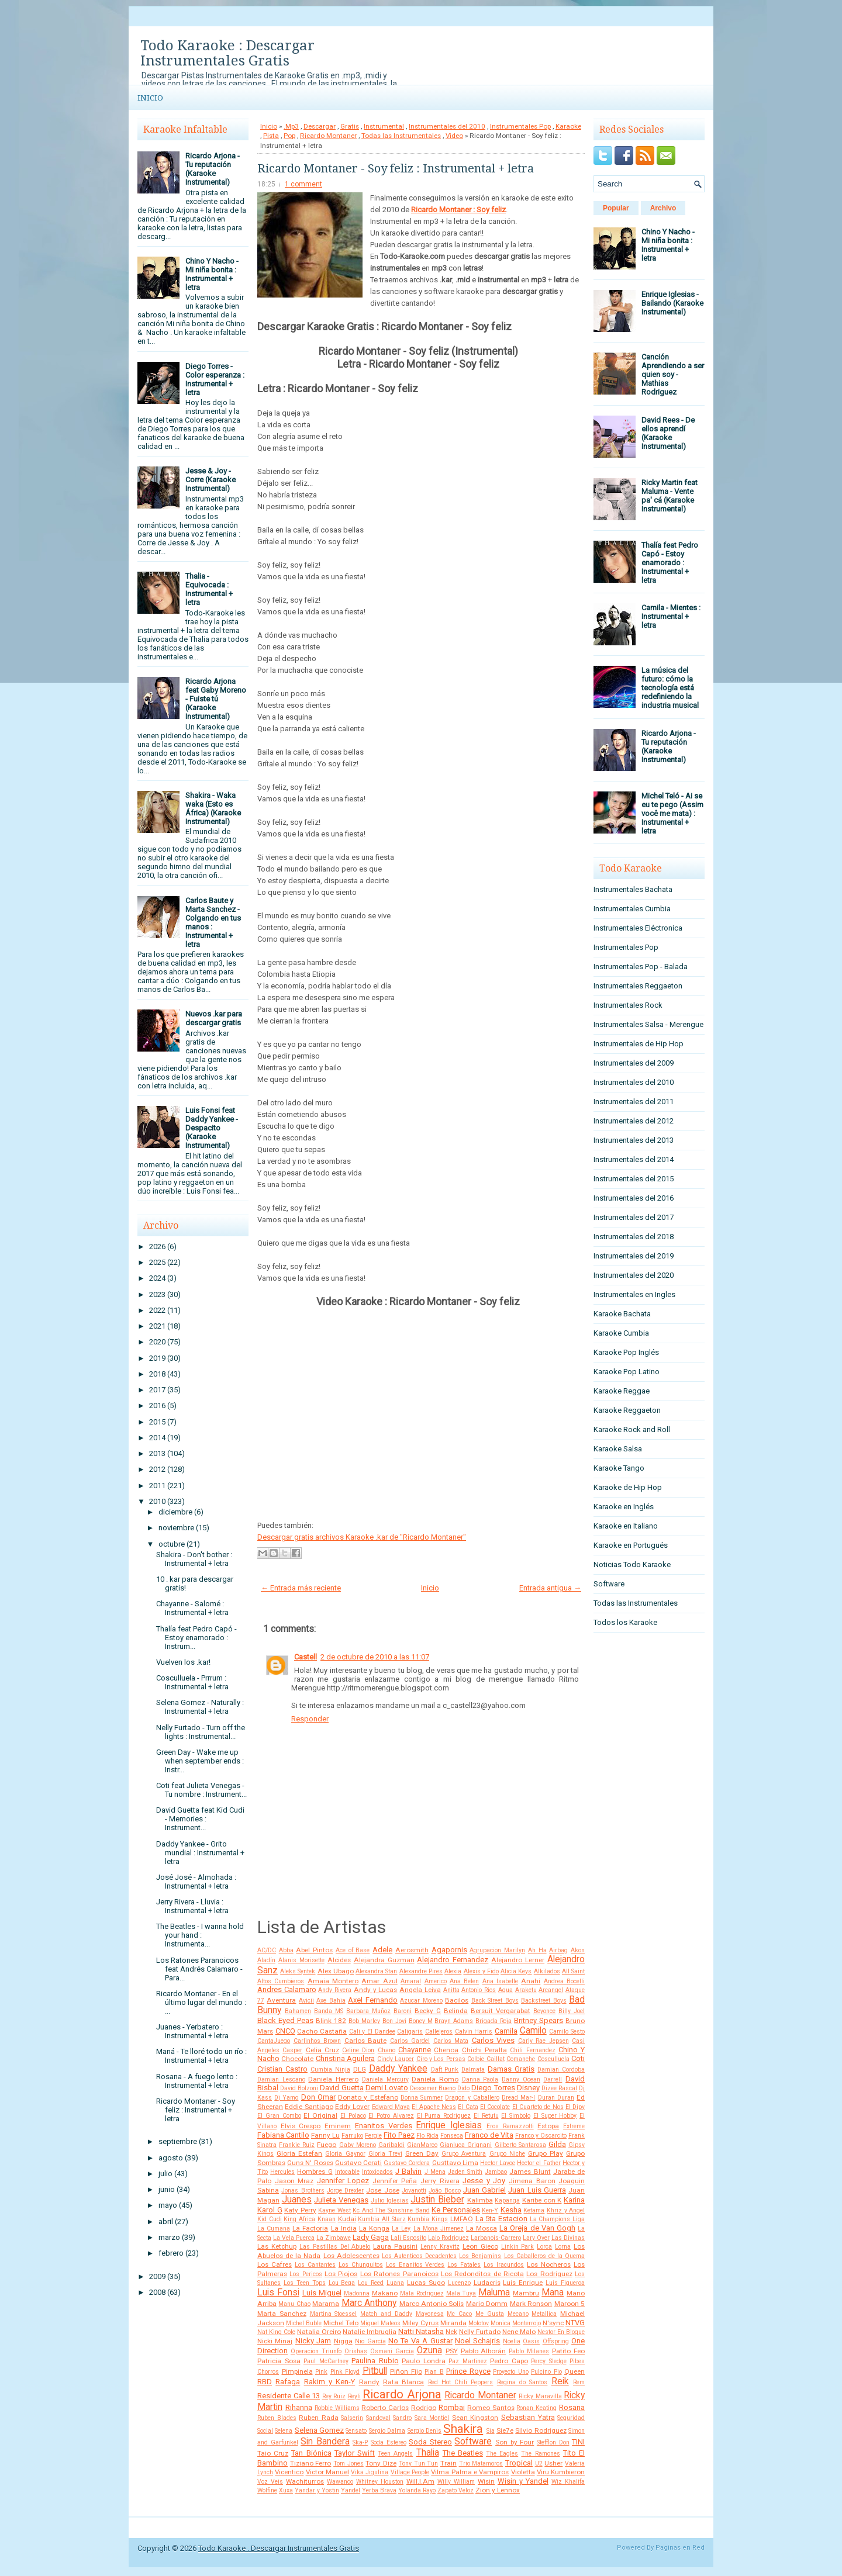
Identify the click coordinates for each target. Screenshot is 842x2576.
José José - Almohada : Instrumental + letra (196, 1881)
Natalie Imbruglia (369, 2332)
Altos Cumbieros (280, 1981)
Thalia (427, 2452)
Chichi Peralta (484, 2050)
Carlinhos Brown (317, 2041)
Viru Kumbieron (561, 2472)
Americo (436, 1981)
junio (166, 2189)
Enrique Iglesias (449, 2125)
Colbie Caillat (485, 2059)
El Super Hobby (555, 2115)
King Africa (299, 2219)
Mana (552, 2292)
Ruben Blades (276, 2418)
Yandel (350, 2490)
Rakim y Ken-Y (330, 2381)
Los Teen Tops (305, 2283)
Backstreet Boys (543, 2000)
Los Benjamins (480, 2256)
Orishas (355, 2351)
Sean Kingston (475, 2418)
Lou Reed (371, 2283)
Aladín (266, 1960)
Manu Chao (294, 2304)
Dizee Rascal (559, 2088)
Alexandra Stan (376, 1971)
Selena (283, 2431)
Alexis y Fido (481, 1971)
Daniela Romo (435, 2079)
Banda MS (328, 2011)
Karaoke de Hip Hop (627, 1487)
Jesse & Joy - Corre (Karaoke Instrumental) (210, 479)
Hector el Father (538, 2163)
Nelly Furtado (480, 2332)
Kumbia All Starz (381, 2219)
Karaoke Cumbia (621, 1333)
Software (473, 2441)
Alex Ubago (336, 1971)
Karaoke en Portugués (630, 1545)
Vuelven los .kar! (183, 1662)
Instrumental (384, 126)
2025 (157, 1262)
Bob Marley (364, 2021)
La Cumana (273, 2228)
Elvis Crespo (301, 2126)
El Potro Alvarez (391, 2115)
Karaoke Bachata (622, 1313)
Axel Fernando (372, 2000)
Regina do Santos (522, 2382)
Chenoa (446, 2050)
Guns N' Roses (310, 2163)
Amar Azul (379, 1981)
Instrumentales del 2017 (633, 1217)
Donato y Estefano (368, 2097)
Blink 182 (331, 2021)
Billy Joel (571, 2011)
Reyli (354, 2396)
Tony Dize (380, 2463)
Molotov (478, 2323)
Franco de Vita (489, 2135)
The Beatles (463, 2453)
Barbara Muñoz (368, 2011)
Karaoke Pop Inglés (626, 1352)
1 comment (303, 184)
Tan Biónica (311, 2453)
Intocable (347, 2172)
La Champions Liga (557, 2219)
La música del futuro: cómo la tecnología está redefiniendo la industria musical (670, 688)
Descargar (319, 126)
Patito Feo (568, 2351)
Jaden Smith (465, 2172)
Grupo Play (545, 2153)
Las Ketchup (276, 2246)
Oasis (531, 2341)
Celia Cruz (322, 2050)
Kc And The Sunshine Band (391, 2210)
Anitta (451, 1990)
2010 (157, 1501)
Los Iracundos (504, 2265)
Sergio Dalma (387, 2431)
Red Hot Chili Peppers (461, 2382)
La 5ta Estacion (501, 2218)
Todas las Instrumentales (401, 136)
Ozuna (429, 2350)
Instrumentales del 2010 (447, 126)
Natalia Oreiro (319, 2332)
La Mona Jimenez (438, 2228)
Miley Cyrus (420, 2323)
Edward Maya (391, 2107)
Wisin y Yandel (523, 2481)
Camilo (533, 2030)
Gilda (557, 2144)
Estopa (548, 2126)
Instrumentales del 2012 (633, 1120)
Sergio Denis (424, 2431)
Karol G (269, 2209)
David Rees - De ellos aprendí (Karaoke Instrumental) (668, 433)
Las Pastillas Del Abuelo (335, 2246)
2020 (157, 1341)
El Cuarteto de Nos (538, 2107)
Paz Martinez (467, 2361)
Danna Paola (480, 2079)
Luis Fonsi (278, 2292)
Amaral (411, 1981)
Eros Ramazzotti (510, 2126)
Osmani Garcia (392, 2351)
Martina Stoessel (333, 2314)
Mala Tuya (461, 2293)
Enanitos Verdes (383, 2125)
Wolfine (267, 2490)
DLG (359, 2069)
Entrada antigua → (550, 1587)
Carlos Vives (493, 2040)
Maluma (494, 2292)
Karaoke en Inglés (623, 1506)
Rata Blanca (403, 2382)
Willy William (456, 2481)
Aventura (281, 2000)
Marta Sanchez (281, 2313)
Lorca (544, 2246)
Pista (271, 136)
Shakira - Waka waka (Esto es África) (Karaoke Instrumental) (213, 808)
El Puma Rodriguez (444, 2115)
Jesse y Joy (484, 2180)
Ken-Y (490, 2210)
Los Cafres (274, 2264)
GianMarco (422, 2145)
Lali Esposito (408, 2238)
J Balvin (408, 2171)
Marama (325, 2304)
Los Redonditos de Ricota (482, 2274)
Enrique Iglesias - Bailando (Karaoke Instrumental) (672, 303)
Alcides (339, 1960)
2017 (157, 1389)
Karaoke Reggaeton (627, 1410)
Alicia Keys (516, 1971)
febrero (171, 2253)
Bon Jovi (394, 2021)
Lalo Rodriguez (448, 2238)
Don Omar (318, 2097)
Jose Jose (382, 2190)
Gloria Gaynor (345, 2153)
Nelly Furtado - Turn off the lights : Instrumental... (200, 1732)
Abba (286, 1950)
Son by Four (514, 2442)
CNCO (285, 2031)
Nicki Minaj (274, 2341)
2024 (157, 1278)
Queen (574, 2371)
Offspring (556, 2341)
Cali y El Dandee (372, 2031)
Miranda (453, 2323)
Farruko (352, 2135)
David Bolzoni (299, 2088)
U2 (539, 2463)
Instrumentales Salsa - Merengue (648, 1024)
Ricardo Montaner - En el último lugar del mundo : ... (201, 2002)
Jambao (496, 2172)
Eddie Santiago (309, 2107)
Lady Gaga (371, 2237)
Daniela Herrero (333, 2079)
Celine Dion (358, 2050)
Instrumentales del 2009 (633, 1063)
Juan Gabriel (484, 2190)
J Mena (435, 2172)
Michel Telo (340, 2323)
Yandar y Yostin (317, 2490)
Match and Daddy (386, 2314)
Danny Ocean (521, 2079)
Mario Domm (487, 2304)
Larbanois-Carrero (496, 2238)
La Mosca (481, 2228)
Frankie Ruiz (297, 2145)
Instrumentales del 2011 (633, 1101)
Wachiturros (305, 2481)
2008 (157, 2292)
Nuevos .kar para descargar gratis (213, 1018)
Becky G (428, 2011)
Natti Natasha (421, 2331)
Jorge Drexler (345, 2190)
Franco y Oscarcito (541, 2135)
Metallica (544, 2314)
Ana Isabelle (500, 1981)
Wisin (486, 2481)
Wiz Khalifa (568, 2481)
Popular (616, 208)
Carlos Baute (365, 2040)
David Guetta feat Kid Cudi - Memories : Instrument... (200, 1819)
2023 (157, 1294)
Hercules (282, 2172)
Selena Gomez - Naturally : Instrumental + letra (200, 1707)
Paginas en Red (680, 2547)
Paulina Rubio (375, 2360)
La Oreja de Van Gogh (537, 2228)
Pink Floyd (345, 2372)
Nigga (343, 2341)
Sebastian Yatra (528, 2417)
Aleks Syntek (297, 1971)
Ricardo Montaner (328, 136)
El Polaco (353, 2115)
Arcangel (551, 1990)
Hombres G (314, 2171)
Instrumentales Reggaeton (637, 985)
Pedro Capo (509, 2361)
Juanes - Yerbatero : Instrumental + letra (192, 2031)
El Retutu (486, 2115)
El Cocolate (495, 2107)
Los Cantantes (315, 2265)
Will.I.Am (420, 2481)
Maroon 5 (569, 2304)
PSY (452, 2351)
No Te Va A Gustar (420, 2340)
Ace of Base (353, 1950)
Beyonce (544, 2011)
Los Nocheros (549, 2264)
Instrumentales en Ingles (634, 1294)
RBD (264, 2381)
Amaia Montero (333, 1981)
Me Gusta (489, 2314)
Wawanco (340, 2481)
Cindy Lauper (395, 2059)
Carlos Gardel (410, 2041)
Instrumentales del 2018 (633, 1236)
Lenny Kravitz (440, 2246)
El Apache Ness (434, 2107)
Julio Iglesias (390, 2200)
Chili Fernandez (532, 2050)
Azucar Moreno (421, 2000)
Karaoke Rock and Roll (631, 1429)
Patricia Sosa (279, 2361)
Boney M (421, 2021)
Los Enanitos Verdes (415, 2265)
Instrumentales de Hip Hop (638, 1043)
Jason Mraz (294, 2181)
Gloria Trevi (385, 2153)
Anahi (530, 1981)
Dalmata (473, 2069)
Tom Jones (348, 2463)
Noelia (511, 2341)
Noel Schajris (477, 2340)
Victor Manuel (327, 2472)
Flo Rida (427, 2135)
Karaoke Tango (618, 1468)
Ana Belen (464, 1981)
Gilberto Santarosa (520, 2145)
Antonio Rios (478, 1990)
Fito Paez (399, 2135)
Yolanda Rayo (417, 2490)
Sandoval (378, 2418)
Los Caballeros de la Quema (544, 2256)
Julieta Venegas (341, 2199)
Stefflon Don (553, 2442)
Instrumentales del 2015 (633, 1178)
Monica (500, 2323)
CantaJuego (273, 2041)
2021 (157, 1326)
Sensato (356, 2431)
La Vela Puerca (294, 2238)
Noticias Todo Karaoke (632, 1564)
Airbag (558, 1950)
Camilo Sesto (567, 2031)
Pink (321, 2372)
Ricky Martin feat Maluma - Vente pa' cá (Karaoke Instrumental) (669, 495)
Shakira (463, 2429)
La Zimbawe (333, 2238)
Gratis (349, 126)
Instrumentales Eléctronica (637, 928)
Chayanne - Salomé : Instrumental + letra (192, 1608)
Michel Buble (304, 2323)
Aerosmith (412, 1950)
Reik (560, 2381)
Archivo (663, 208)
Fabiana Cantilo (283, 2135)
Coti (578, 2058)
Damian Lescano (281, 2079)
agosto (170, 2157)
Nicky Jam (313, 2340)
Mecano (518, 2314)
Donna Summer (422, 2097)
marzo (169, 2237)
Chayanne (414, 2049)
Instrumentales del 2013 (633, 1140)
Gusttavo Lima (455, 2163)
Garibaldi (391, 2145)
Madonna (357, 2293)
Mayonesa (430, 2314)
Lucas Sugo (426, 2282)
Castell (305, 1656)
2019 (157, 1358)
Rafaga (287, 2381)
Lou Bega (342, 2283)
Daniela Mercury (385, 2079)
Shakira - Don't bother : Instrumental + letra (194, 1559)
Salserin (352, 2418)
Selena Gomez (319, 2430)
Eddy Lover (352, 2107)
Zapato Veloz (455, 2490)
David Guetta (341, 2087)
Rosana (572, 2407)
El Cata (468, 2107)
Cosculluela (553, 2059)
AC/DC (266, 1950)
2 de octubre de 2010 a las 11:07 (374, 1656)
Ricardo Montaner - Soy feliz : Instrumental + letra (195, 2110)
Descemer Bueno (432, 2088)
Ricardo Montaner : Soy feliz (458, 209)
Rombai (452, 2407)
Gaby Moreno (357, 2145)
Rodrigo (423, 2408)
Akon (578, 1950)
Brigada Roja (493, 2021)
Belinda (456, 2011)
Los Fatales (464, 2265)
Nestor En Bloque (561, 2332)
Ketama (533, 2210)
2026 (157, 1246)
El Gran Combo (279, 2115)
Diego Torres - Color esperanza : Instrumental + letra (214, 379)
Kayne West (334, 2210)
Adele (382, 1949)
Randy (369, 2382)
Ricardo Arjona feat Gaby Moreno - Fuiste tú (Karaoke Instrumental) (215, 699)
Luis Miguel (321, 2292)
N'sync (553, 2323)
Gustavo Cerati (358, 2163)
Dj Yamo (286, 2097)
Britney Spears (538, 2020)
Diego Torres (493, 2087)
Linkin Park (517, 2246)
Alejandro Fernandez (452, 1959)
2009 (157, 2276)
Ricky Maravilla (540, 2396)
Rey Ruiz (334, 2396)
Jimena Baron (532, 2181)
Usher (553, 2463)
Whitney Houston (379, 2481)
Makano (385, 2293)
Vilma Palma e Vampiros (470, 2472)
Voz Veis (270, 2481)
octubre (171, 1544)
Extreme (574, 2126)
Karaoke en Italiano (625, 1526)
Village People (410, 2472)
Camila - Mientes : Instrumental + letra (670, 616)
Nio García (370, 2341)
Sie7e (504, 2430)
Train (448, 2463)
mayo (167, 2205)
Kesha (511, 2209)
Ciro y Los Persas (440, 2059)
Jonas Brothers (302, 2190)
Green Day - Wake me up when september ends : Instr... (200, 1761)
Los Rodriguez (549, 2274)
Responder (310, 1718)
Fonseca (451, 2135)
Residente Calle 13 (288, 2395)
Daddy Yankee (398, 2068)
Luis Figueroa (565, 2283)
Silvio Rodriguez (540, 2430)
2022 (157, 1310)
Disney (528, 2087)
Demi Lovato (386, 2087)
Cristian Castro (282, 2069)
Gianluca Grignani (466, 2145)
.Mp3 (291, 126)
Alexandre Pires (421, 1971)
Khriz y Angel (566, 2210)
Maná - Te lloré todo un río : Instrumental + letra (201, 2056)
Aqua (505, 1990)
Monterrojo (526, 2323)
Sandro (402, 2418)
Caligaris (410, 2031)
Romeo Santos (491, 2408)
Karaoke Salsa (617, 1448)
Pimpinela (297, 2371)
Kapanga (507, 2200)
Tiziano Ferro (311, 2463)
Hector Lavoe (497, 2163)
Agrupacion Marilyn (497, 1950)
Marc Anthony (368, 2303)
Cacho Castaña (322, 2031)
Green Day (422, 2153)
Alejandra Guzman (384, 1960)
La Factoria (310, 2228)
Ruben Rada (319, 2418)
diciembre (175, 1511)
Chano (386, 2050)
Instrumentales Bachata (632, 889)
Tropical (519, 2463)
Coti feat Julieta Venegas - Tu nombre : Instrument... (201, 1790)
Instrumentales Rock (627, 1005)
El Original (320, 2115)
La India (344, 2228)
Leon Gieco (480, 2246)
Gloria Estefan (299, 2153)
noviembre (176, 1527)
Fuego (326, 2145)
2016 (157, 1405)
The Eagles (502, 2453)
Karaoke (568, 126)
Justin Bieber (437, 2199)
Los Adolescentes (351, 2256)
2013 (157, 1453)
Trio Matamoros (481, 2463)
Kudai (347, 2219)
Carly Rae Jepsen (543, 2041)
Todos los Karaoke (625, 1622)
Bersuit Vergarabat (500, 2011)
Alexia (452, 1971)
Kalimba (480, 2200)
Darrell (552, 2079)
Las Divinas (568, 2238)
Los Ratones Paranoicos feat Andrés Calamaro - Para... (199, 1969)
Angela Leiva (420, 1990)
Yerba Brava (379, 2490)
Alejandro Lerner (517, 1960)
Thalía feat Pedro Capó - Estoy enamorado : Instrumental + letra (669, 563)
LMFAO (461, 2219)
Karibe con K (541, 2200)
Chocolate (297, 2059)
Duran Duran (556, 2097)
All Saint (573, 1971)
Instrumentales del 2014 (633, 1159)
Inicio (150, 98)
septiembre (177, 2141)
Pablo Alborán (483, 2351)
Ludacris (487, 2282)
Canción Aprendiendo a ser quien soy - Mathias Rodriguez (672, 374)
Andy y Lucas (375, 1990)
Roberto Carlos (385, 2408)
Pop (289, 136)
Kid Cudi (269, 2219)
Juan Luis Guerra (537, 2190)
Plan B (434, 2372)
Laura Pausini (395, 2246)
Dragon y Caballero (472, 2097)
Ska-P (360, 2442)
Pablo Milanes (529, 2351)
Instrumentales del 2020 (633, 1275)
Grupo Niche (507, 2153)
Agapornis (449, 1949)
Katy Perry (300, 2210)
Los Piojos (341, 2274)
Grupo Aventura (463, 2153)
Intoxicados (377, 2172)
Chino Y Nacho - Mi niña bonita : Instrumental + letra (212, 274)
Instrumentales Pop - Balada (640, 966)
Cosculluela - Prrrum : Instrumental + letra (192, 1682)
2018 (157, 1374)
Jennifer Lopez (343, 2180)
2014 (157, 1437)
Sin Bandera (325, 2441)
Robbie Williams (337, 2408)
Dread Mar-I (518, 2097)
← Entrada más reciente (301, 1587)
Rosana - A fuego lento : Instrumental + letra (196, 2081)
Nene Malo (519, 2332)
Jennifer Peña (394, 2181)
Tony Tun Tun (418, 2463)
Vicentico (289, 2472)
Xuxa (286, 2490)
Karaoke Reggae (621, 1390)
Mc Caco (459, 2314)
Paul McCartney (325, 2361)
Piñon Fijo (406, 2371)
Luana (395, 2283)
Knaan (327, 2219)
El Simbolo (515, 2115)
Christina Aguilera (345, 2058)
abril (165, 2221)
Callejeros (439, 2031)
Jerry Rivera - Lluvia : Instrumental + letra (192, 1906)
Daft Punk (445, 2069)
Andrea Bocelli (564, 1981)
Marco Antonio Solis (431, 2304)
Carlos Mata (451, 2041)
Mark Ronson (531, 2304)
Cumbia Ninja (330, 2069)
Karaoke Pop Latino (626, 1371)
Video (454, 136)
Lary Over (536, 2238)
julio (165, 2173)
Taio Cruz (272, 2453)
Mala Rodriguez (422, 2293)
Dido (463, 2088)
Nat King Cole (276, 2332)
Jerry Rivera (440, 2181)
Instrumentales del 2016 (633, 1198)
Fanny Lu (325, 2135)
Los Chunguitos (361, 2265)
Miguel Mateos (380, 2323)
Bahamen (298, 2011)
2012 (157, 1469)
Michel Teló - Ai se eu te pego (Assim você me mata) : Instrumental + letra (672, 813)
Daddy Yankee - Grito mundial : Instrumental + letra (200, 1852)
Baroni (403, 2011)
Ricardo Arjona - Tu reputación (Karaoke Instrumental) (212, 168)
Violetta (523, 2472)
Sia (490, 2431)
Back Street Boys (495, 2000)
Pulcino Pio (546, 2372)
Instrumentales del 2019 (633, 1255)
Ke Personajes (456, 2209)
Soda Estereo (388, 2442)
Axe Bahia (330, 2000)
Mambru (526, 2293)
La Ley (401, 2228)
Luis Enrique (523, 2282)
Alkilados (547, 1971)
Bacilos (456, 2000)
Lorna (563, 2246)
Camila (506, 2031)
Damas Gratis (511, 2069)
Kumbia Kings (428, 2219)
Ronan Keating (536, 2408)
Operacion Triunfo (316, 2351)
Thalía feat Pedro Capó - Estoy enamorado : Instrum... (196, 1637)
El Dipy (575, 2107)
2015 (157, 1421)
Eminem (338, 2126)
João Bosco (444, 2190)
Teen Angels (395, 2453)
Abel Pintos (314, 1950)
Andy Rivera (334, 1990)
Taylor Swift (354, 2453)
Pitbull (375, 2371)
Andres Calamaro (286, 1989)
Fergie (373, 2135)
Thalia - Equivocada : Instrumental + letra (209, 589)
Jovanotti (414, 2190)
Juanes (297, 2199)
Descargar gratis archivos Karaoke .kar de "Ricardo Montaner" (361, 1537)
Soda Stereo (430, 2441)
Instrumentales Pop (520, 126)
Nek (451, 2332)
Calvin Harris (474, 2031)
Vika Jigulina (369, 2472)
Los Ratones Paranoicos (399, 2274)
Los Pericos (305, 2274)
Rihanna (298, 2407)
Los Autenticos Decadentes (419, 2256)
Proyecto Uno (511, 2372)
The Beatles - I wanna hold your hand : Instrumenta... (200, 1935)
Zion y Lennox (497, 2490)
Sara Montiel (432, 2418)
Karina (574, 2199)
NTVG (575, 2322)
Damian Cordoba (561, 2069)
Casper (292, 2050)
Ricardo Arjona (402, 2394)
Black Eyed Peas (285, 2020)
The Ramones (540, 2453)
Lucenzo (459, 2283)
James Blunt (529, 2171)
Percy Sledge (549, 2361)
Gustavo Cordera (407, 2163)
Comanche (520, 2059)
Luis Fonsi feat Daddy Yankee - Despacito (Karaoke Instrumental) (211, 1128)
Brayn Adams (453, 2021)
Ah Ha (537, 1950)
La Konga (374, 2228)
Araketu (526, 1990)
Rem (579, 2382)
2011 (157, 1485)
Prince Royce (468, 2371)
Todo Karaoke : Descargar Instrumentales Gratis (227, 53)
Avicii (306, 2000)
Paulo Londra (424, 2361)
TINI (578, 2441)
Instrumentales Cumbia (632, 908)
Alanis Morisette (301, 1960)
